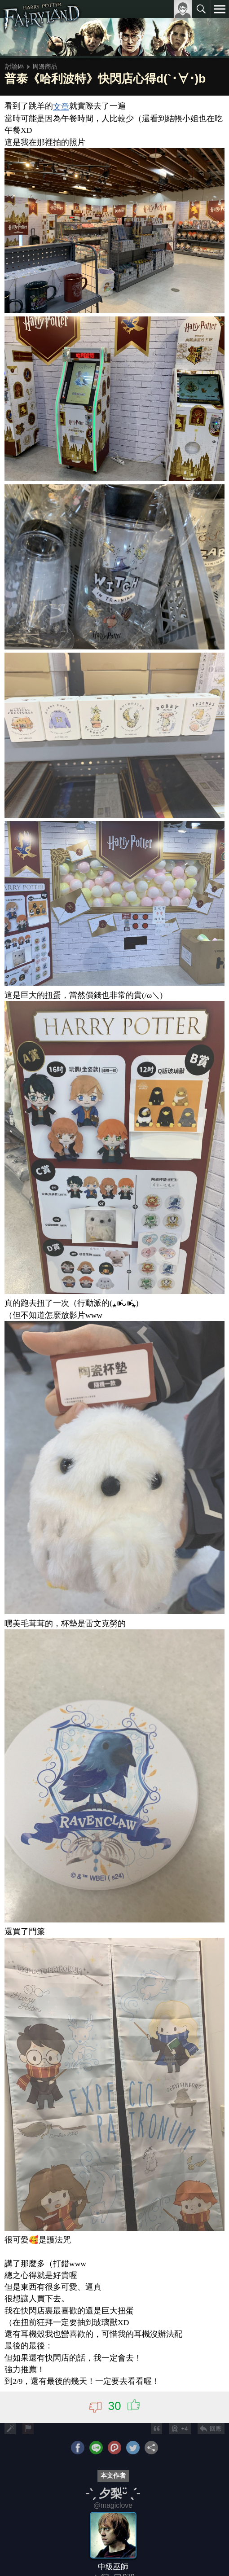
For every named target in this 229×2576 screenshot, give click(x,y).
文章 (61, 106)
